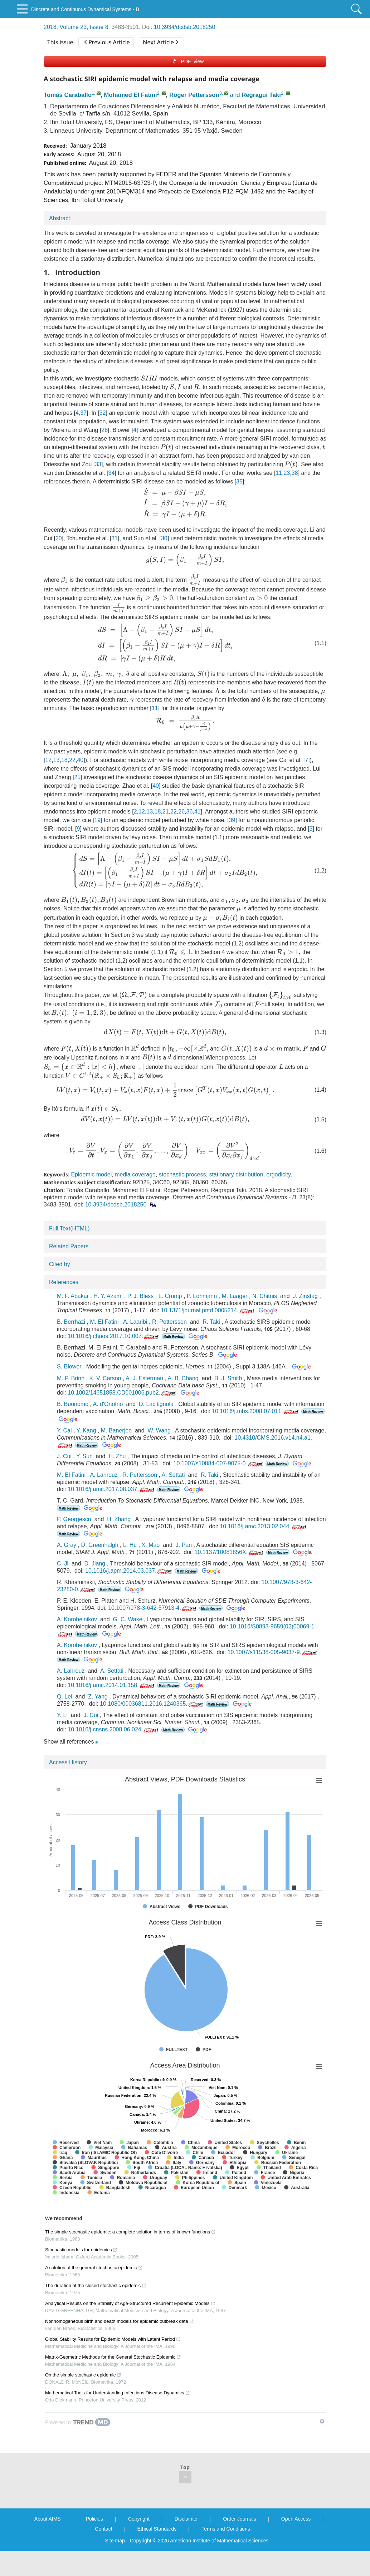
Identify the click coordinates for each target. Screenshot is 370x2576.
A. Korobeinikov (77, 1619)
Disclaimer (186, 2519)
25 (77, 777)
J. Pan (184, 1545)
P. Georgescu (74, 1519)
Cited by (59, 1264)
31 (114, 538)
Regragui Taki (261, 95)
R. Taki (211, 1322)
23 (287, 473)
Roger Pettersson (194, 95)
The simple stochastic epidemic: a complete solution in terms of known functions (130, 2232)
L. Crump (170, 1296)
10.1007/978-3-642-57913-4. (153, 1608)
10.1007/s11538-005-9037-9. (273, 1652)
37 (83, 413)
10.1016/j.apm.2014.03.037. (129, 1571)
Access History (68, 1762)
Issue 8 (99, 27)
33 (98, 464)
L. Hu (130, 1545)
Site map (115, 2540)
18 (64, 760)
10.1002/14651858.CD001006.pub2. (122, 1393)
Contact (103, 2529)
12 (48, 760)
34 (111, 473)
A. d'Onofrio (108, 1404)
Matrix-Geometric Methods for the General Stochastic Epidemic (113, 2357)
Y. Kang (86, 1430)
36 (189, 811)
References (63, 1282)
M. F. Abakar (73, 1296)
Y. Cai (64, 1430)
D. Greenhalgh (99, 1545)
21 (165, 811)
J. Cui (64, 1456)
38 (295, 473)
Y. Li (62, 1715)
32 (102, 413)
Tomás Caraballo (68, 95)
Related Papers (68, 1246)
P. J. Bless (140, 1296)
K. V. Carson (105, 1378)
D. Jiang (94, 1563)
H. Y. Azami (107, 1296)
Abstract (59, 218)
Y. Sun (84, 1456)
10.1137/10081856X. (229, 1552)
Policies (94, 2519)
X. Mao (151, 1545)
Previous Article (107, 42)
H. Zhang (119, 1519)
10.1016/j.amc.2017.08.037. (111, 1489)
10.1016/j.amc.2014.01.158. (111, 1685)
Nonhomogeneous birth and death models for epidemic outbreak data (119, 2321)
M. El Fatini (104, 1322)
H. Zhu (117, 1456)
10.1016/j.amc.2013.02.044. (263, 1526)
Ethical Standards (157, 2529)
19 (97, 820)
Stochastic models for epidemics (81, 2249)
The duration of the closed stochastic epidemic (95, 2285)
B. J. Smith (228, 1378)
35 (239, 481)
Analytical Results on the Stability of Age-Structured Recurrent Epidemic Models (130, 2303)
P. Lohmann (202, 1296)
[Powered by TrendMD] (77, 2422)
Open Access (296, 2519)
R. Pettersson (169, 1322)
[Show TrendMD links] (322, 2421)
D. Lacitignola (156, 1404)
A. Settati (173, 1475)
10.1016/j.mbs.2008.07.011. (256, 1411)
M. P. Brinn (70, 1378)
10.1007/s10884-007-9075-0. (219, 1463)
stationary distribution (236, 1174)
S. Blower (69, 1366)
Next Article (160, 42)
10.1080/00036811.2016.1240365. (152, 1704)
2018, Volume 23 (65, 27)
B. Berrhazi (71, 1322)
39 (232, 820)
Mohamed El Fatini (130, 95)
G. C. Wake (127, 1619)
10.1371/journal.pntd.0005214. (208, 1310)
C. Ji (62, 1563)
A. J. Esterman (144, 1378)
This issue (60, 42)
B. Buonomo (72, 1404)
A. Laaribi (135, 1322)
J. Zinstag (305, 1296)
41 (197, 811)
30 (164, 538)
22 (72, 760)
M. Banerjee (116, 1430)
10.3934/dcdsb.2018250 (184, 27)
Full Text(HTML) (69, 1228)
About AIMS (47, 2519)
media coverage (135, 1174)
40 (80, 760)
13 (56, 760)
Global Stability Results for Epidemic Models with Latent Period (113, 2339)
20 (58, 538)
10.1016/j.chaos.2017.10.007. (114, 1336)
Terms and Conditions (225, 2529)
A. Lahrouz (103, 1475)
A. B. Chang (182, 1378)
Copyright (139, 2519)
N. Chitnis (264, 1296)
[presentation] (149, 378)
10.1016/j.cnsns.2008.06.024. (114, 1729)
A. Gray (66, 1545)
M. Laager (234, 1296)
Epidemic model (91, 1174)
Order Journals (239, 2519)
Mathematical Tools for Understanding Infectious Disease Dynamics (117, 2392)
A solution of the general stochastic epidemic (94, 2267)
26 (181, 811)
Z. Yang (98, 1696)
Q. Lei (64, 1696)
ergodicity (278, 1174)
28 (104, 430)
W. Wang (159, 1430)
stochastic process (182, 1174)
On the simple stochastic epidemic (83, 2375)
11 (279, 473)
